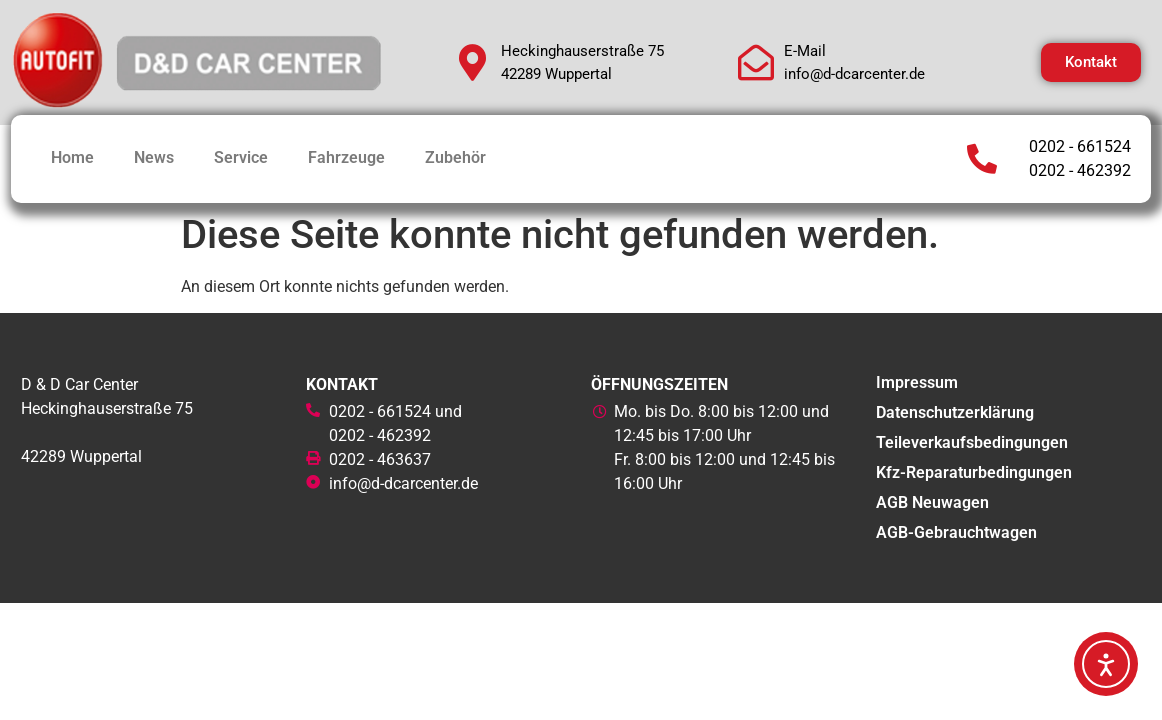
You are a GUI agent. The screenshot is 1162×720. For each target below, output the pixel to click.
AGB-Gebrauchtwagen (956, 532)
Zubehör (455, 157)
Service (241, 157)
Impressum (917, 382)
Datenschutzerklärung (955, 412)
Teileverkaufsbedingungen (972, 442)
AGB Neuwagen (932, 502)
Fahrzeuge (346, 157)
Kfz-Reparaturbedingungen (974, 472)
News (154, 157)
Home (72, 157)
